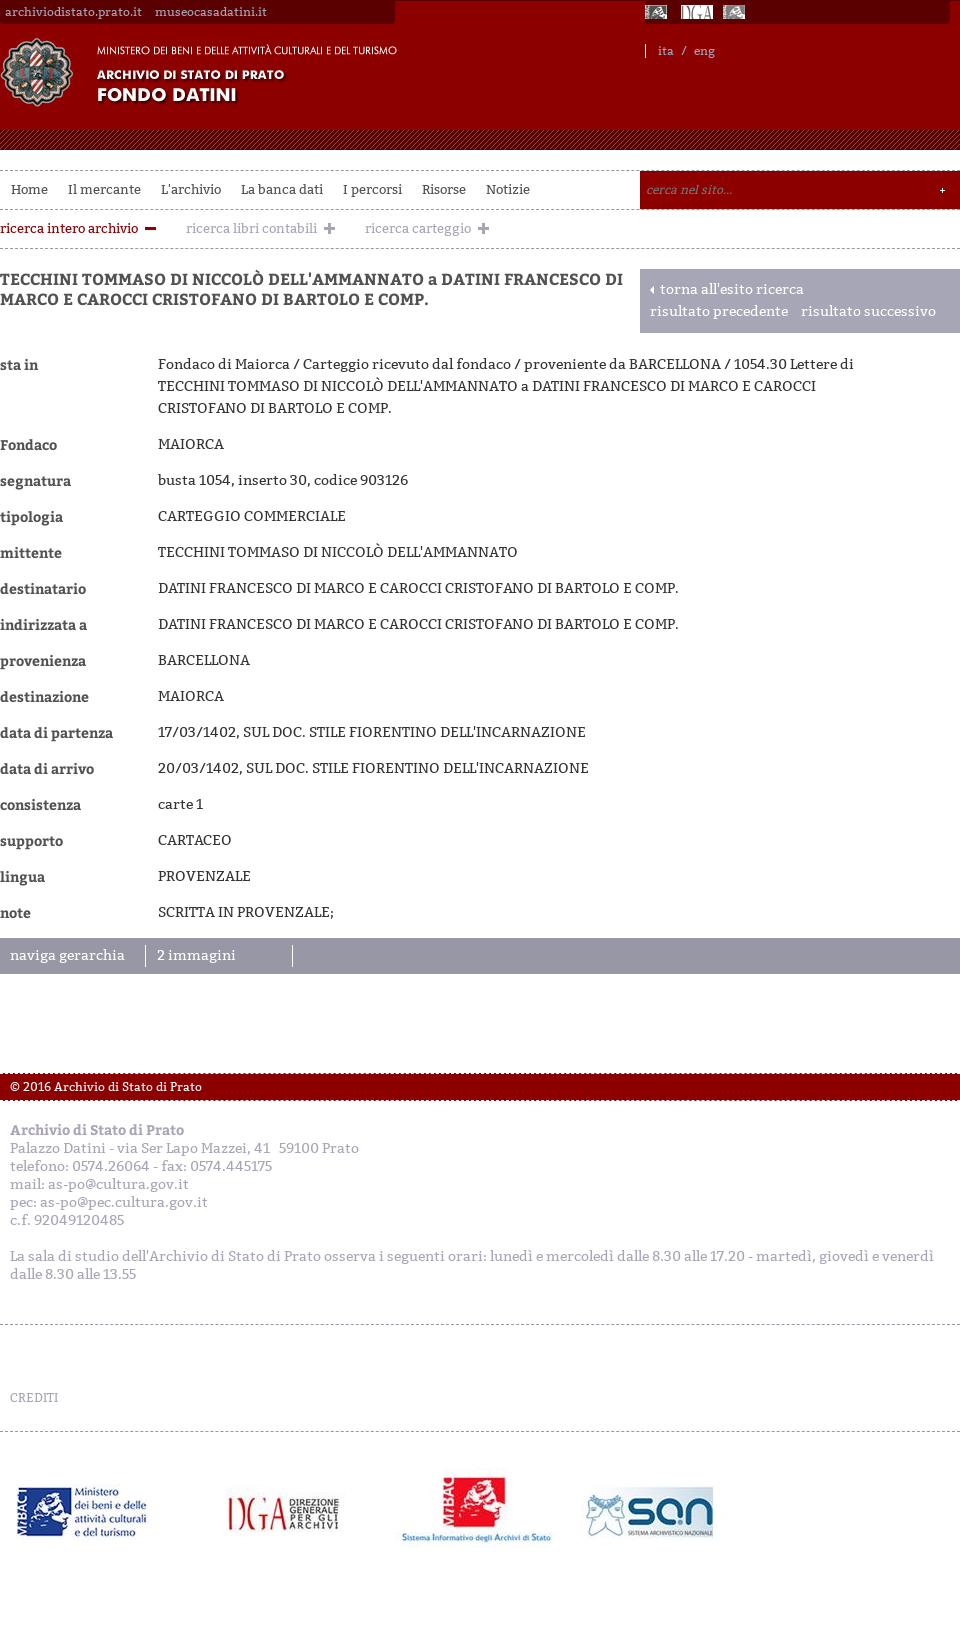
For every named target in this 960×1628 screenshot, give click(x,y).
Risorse (444, 189)
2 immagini (196, 955)
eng (704, 51)
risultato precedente (719, 311)
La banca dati (282, 189)
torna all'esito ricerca (732, 289)
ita (666, 51)
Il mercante (104, 189)
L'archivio (191, 189)
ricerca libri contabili (251, 228)
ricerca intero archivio (69, 228)
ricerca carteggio (418, 228)
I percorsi (372, 189)
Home (29, 189)
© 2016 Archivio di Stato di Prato (106, 1087)
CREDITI (34, 1398)
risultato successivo (868, 311)
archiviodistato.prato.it (73, 12)
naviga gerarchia (67, 955)
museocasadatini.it (211, 12)
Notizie (508, 189)
